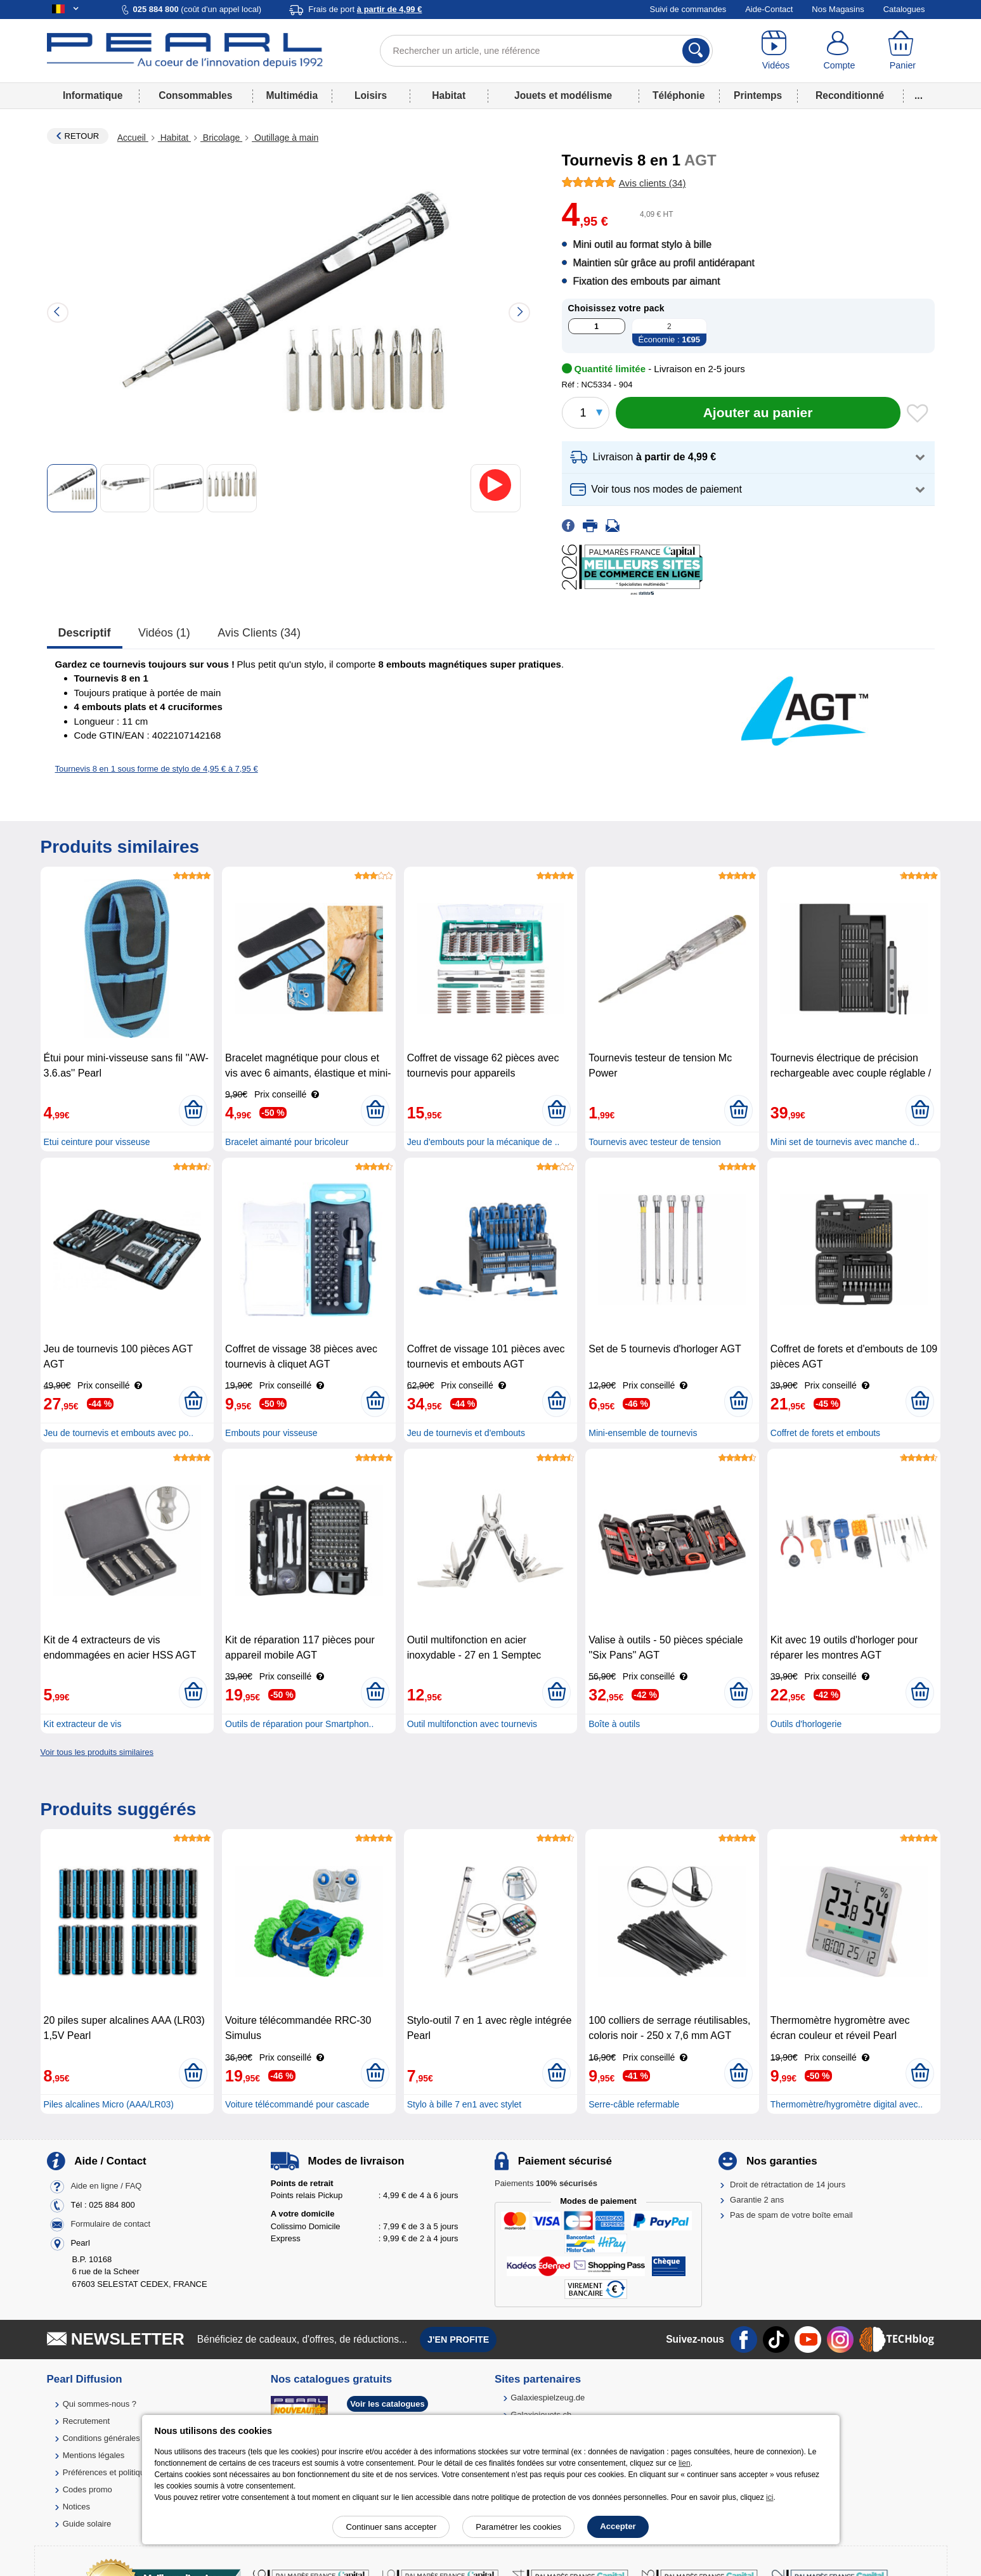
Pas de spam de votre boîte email (791, 2215)
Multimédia (292, 95)
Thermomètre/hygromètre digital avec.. (846, 2104)
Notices (76, 2506)
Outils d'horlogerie (805, 1724)
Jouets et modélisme (563, 95)
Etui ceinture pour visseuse (97, 1142)
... (918, 95)
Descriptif (84, 632)
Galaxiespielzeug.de (547, 2397)
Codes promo (87, 2489)
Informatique (92, 95)
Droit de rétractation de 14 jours (787, 2184)
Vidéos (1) (164, 632)
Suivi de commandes (688, 9)
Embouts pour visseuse (271, 1433)
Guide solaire (87, 2523)
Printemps (758, 95)
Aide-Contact (769, 9)
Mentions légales (94, 2455)
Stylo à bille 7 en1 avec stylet (464, 2104)
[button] (748, 457)
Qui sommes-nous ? (99, 2404)
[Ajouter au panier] (758, 413)
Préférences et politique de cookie (125, 2472)
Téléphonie (679, 95)
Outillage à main (285, 138)
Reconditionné (849, 95)
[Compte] (839, 50)
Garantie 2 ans (757, 2199)
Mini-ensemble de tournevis (642, 1433)
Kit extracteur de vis (83, 1724)
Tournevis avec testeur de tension (654, 1142)
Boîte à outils (614, 1724)
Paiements (546, 2183)
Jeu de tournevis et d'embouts (466, 1433)
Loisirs (370, 95)
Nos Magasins (838, 9)
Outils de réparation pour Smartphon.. (299, 1724)
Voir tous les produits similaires (97, 1752)
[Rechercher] (696, 50)
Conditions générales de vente (118, 2438)
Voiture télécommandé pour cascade (297, 2104)
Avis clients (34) (259, 632)
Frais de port (365, 9)
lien (685, 2463)
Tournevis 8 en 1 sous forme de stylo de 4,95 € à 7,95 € (156, 768)
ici (769, 2497)
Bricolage (221, 138)
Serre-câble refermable (633, 2104)
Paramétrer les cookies (518, 2527)
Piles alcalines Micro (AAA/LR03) (109, 2104)
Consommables (195, 95)
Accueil (132, 138)
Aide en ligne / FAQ (105, 2186)
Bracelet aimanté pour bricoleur (287, 1142)
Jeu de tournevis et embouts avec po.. (119, 1433)
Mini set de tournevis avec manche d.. (844, 1142)
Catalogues (904, 9)
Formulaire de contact (110, 2224)
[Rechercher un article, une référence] (546, 51)
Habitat (448, 95)
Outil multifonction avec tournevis (472, 1724)
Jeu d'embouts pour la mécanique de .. (483, 1142)
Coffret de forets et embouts (825, 1433)
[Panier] (902, 50)
